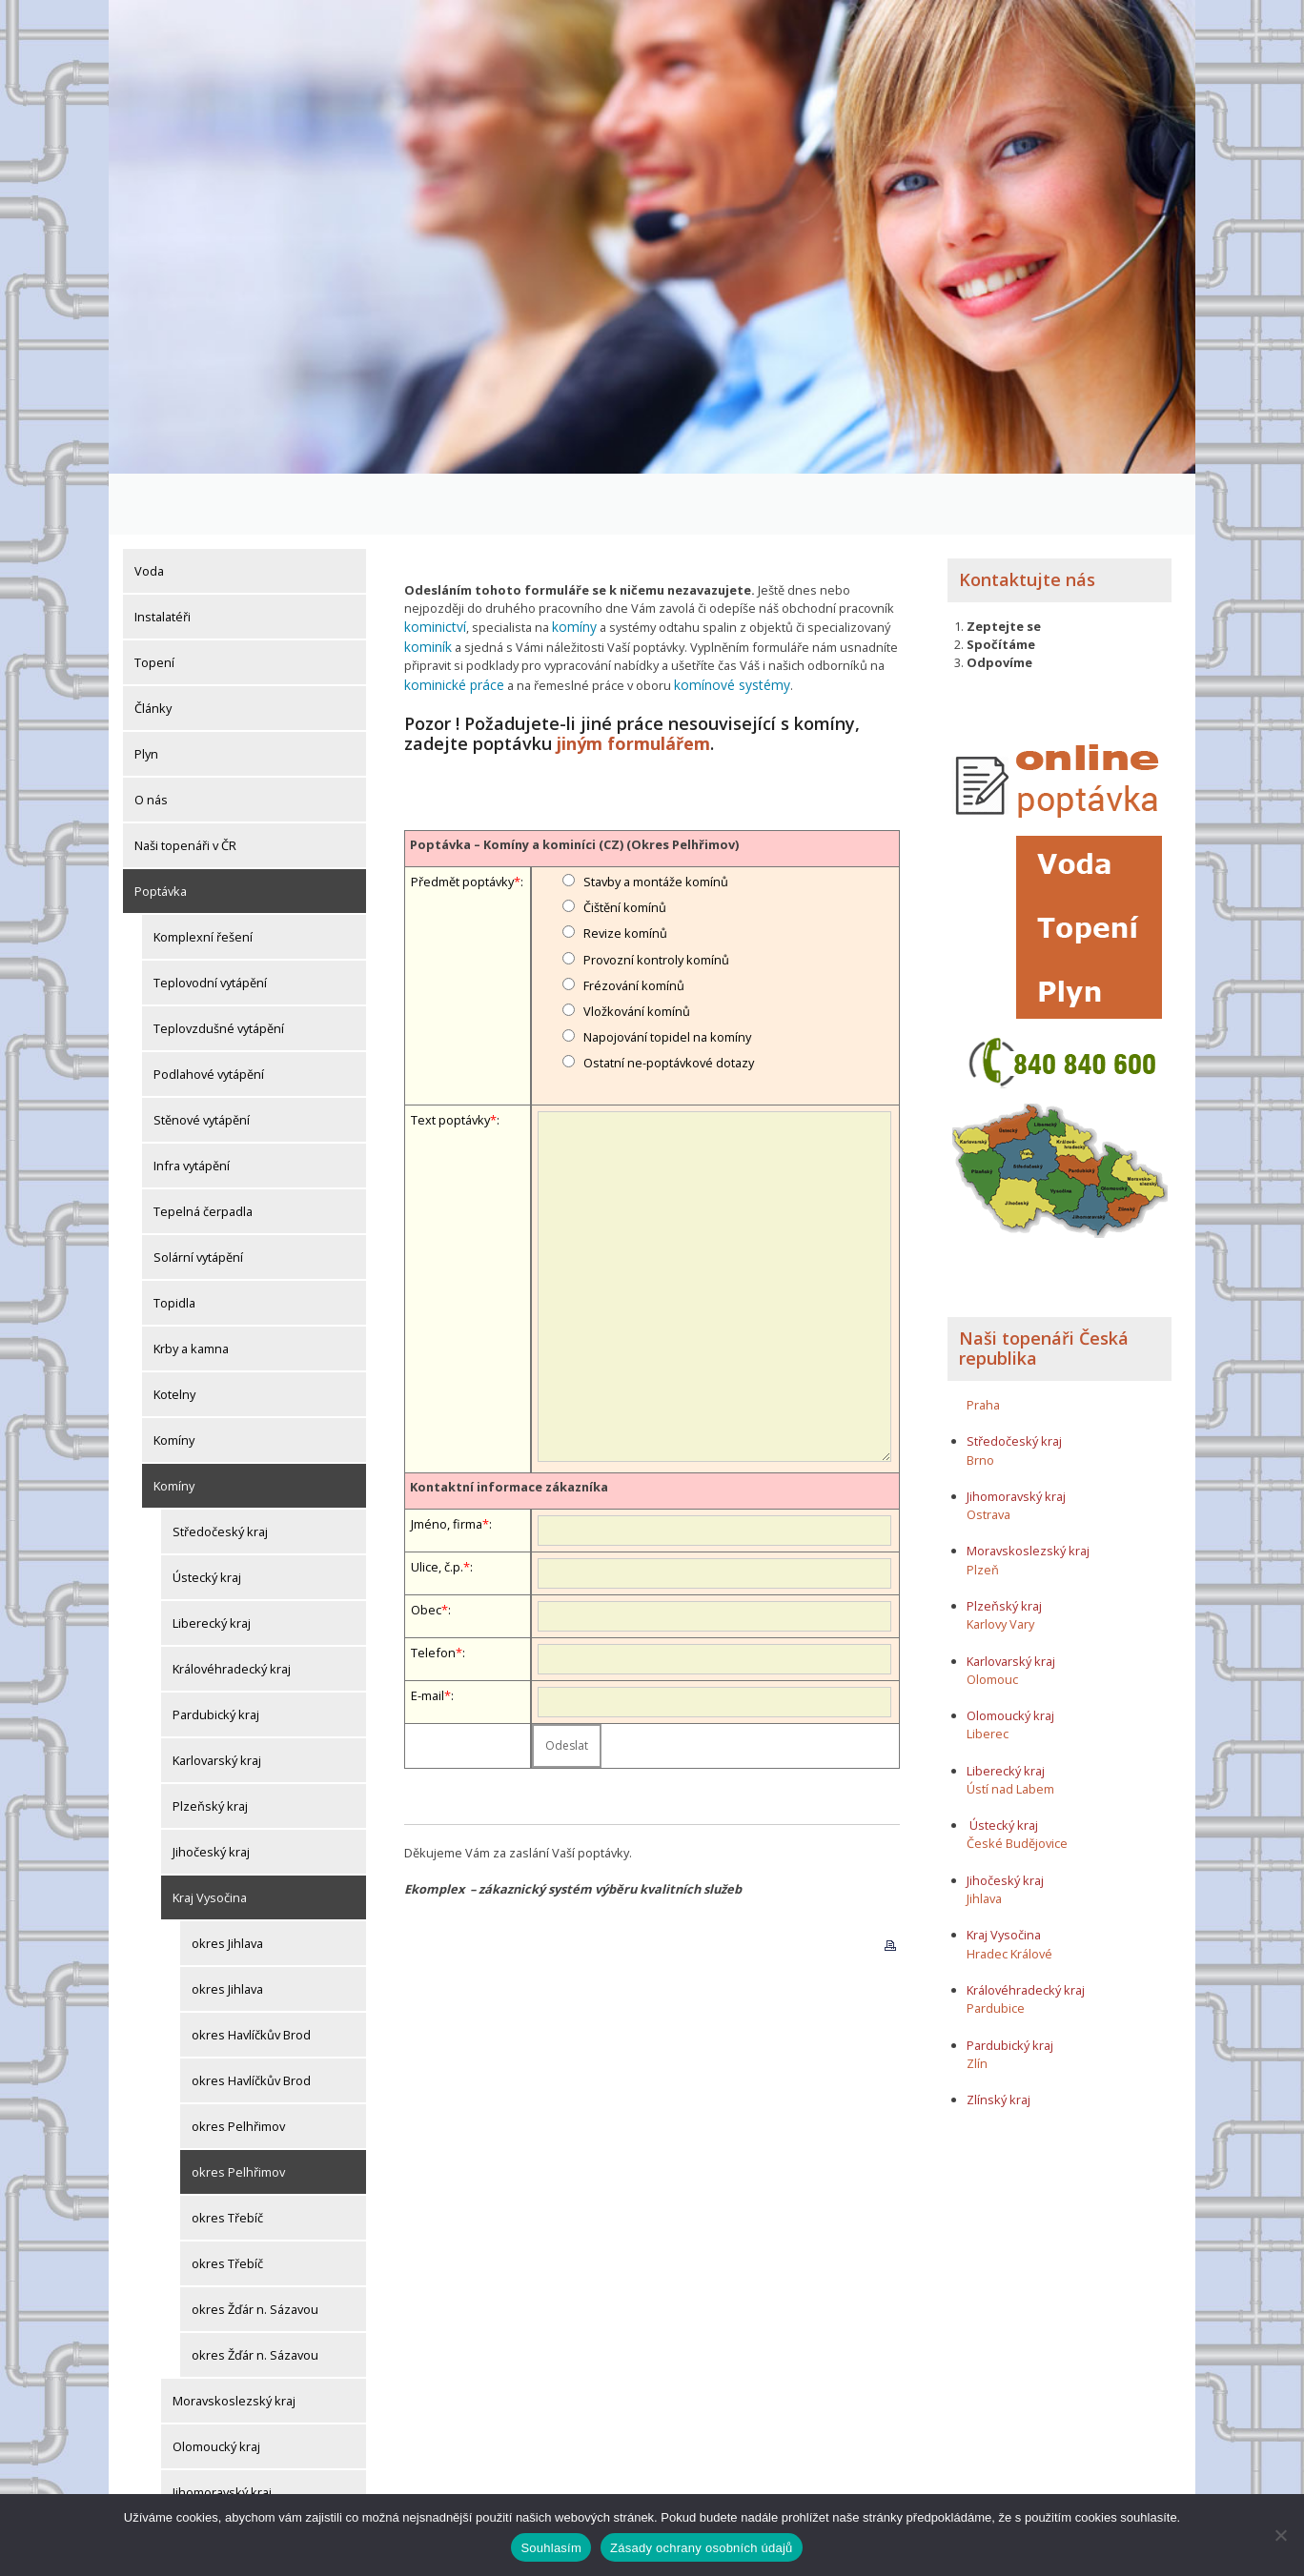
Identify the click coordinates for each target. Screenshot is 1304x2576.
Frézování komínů (633, 917)
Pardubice (996, 1947)
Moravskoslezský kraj (234, 2339)
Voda (149, 509)
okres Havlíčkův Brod (251, 1973)
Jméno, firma (446, 1456)
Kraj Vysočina (210, 1836)
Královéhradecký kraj (232, 1607)
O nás (151, 738)
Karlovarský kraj (217, 1699)
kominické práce (451, 619)
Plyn (146, 692)
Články (153, 647)
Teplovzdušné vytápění (218, 967)
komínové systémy (720, 619)
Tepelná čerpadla (203, 1150)
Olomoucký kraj (216, 2385)
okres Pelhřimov (238, 2065)
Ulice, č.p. (437, 1499)
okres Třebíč (227, 2156)
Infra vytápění (191, 1104)
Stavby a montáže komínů (655, 813)
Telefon (433, 1584)
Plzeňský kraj (210, 1745)
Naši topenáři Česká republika (1044, 1286)
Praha (983, 1342)
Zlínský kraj (204, 2476)
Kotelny (174, 1333)
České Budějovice (1017, 1782)
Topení (154, 601)
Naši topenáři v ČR (185, 784)
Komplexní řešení (203, 875)
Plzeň (983, 1507)
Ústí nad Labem (1010, 1726)
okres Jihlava (227, 1882)
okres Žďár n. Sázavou (255, 2248)
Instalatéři (162, 555)
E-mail (427, 1627)
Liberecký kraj (212, 1562)
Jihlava (984, 1837)
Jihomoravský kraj (222, 2431)
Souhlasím (550, 2548)
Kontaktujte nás (1027, 518)
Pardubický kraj (216, 1653)
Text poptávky (450, 1052)
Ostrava (988, 1453)
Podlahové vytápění (208, 1013)
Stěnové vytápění (201, 1058)
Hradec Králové (1009, 1891)
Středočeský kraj (220, 1470)
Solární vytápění (198, 1196)
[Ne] (1280, 2535)
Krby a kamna (191, 1287)
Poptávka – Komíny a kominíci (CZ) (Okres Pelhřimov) (574, 776)
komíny (566, 565)
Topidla (174, 1241)
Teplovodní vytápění (210, 921)
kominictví (432, 565)
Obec (426, 1542)
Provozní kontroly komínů (656, 892)
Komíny (173, 1379)
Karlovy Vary (1000, 1563)
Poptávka (160, 830)
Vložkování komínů (636, 943)
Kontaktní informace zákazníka (509, 1419)
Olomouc (992, 1617)
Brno (980, 1398)
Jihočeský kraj (211, 1790)
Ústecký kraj (207, 1516)
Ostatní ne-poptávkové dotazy (668, 995)
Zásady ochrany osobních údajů (701, 2548)
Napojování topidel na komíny (667, 970)
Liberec (988, 1672)
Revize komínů (625, 866)
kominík (426, 583)
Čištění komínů (624, 840)
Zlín (977, 2001)
